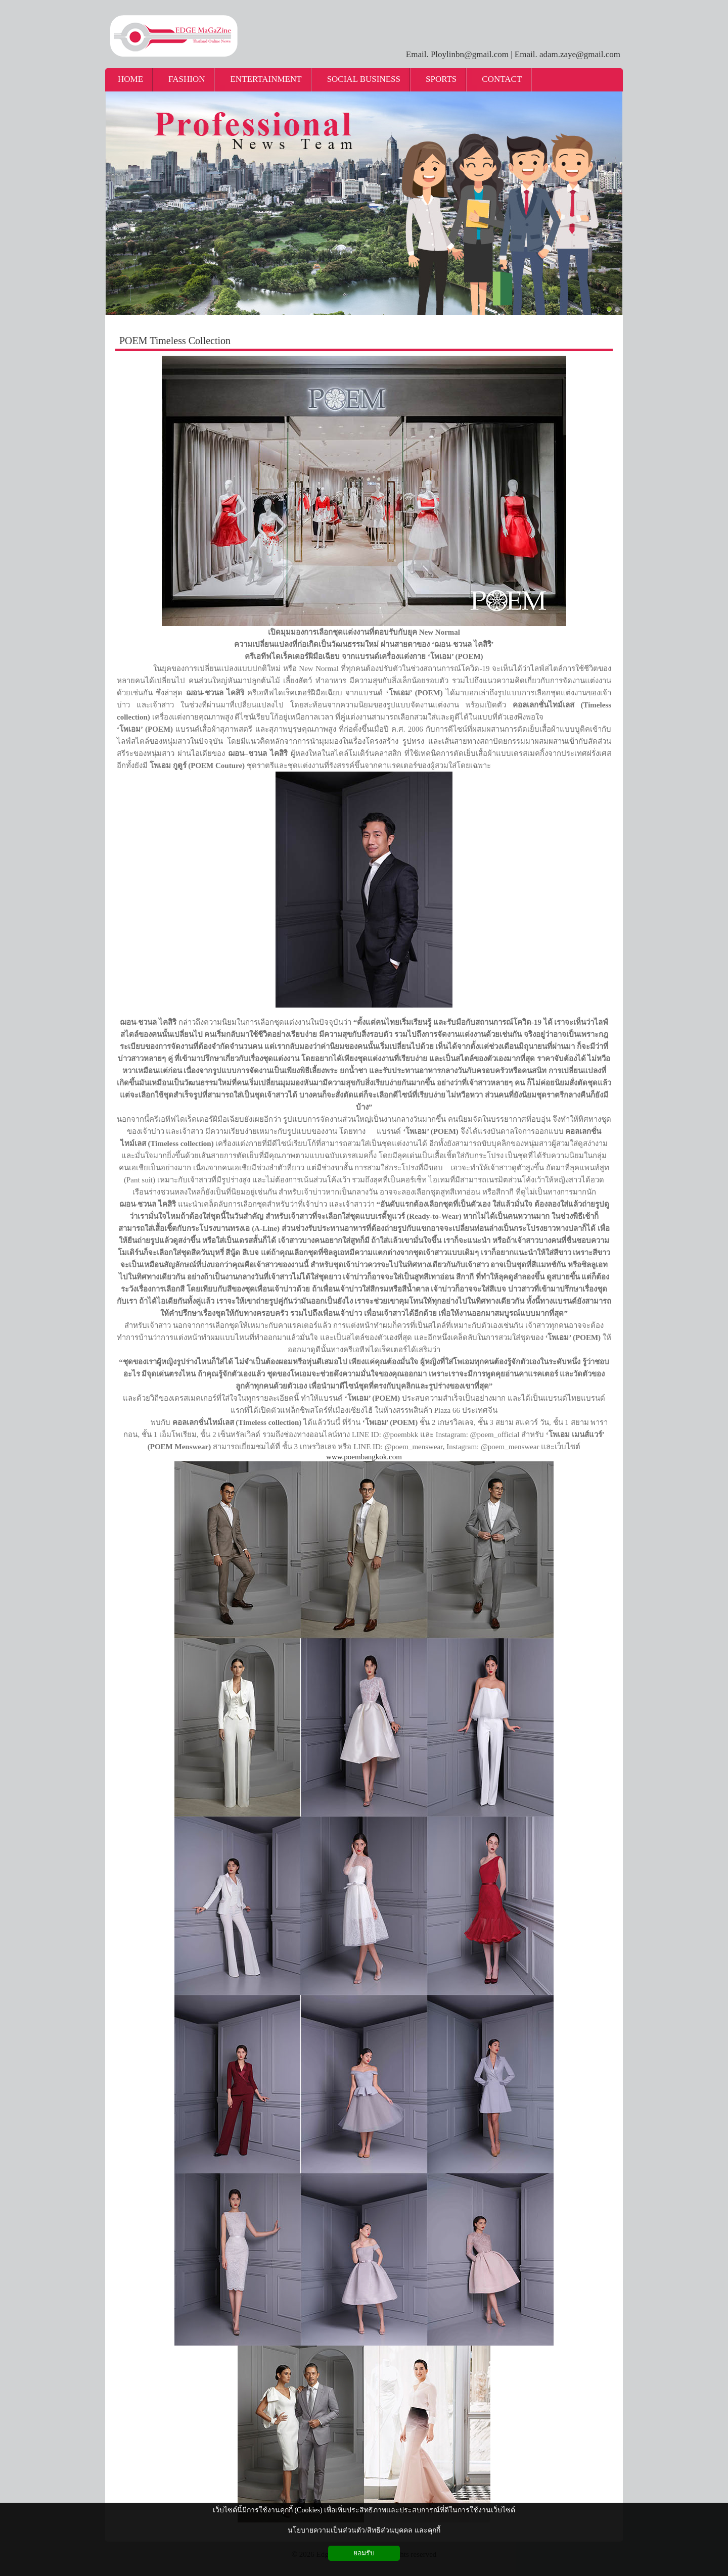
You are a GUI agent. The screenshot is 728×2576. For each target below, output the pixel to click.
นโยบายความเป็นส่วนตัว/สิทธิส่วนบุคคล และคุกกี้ (364, 2530)
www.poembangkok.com (364, 1457)
